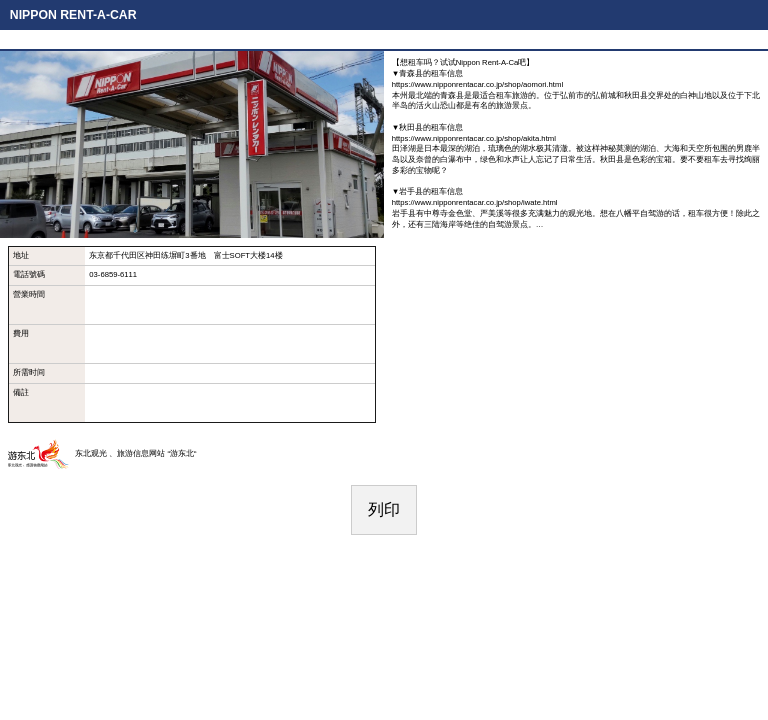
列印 (384, 509)
